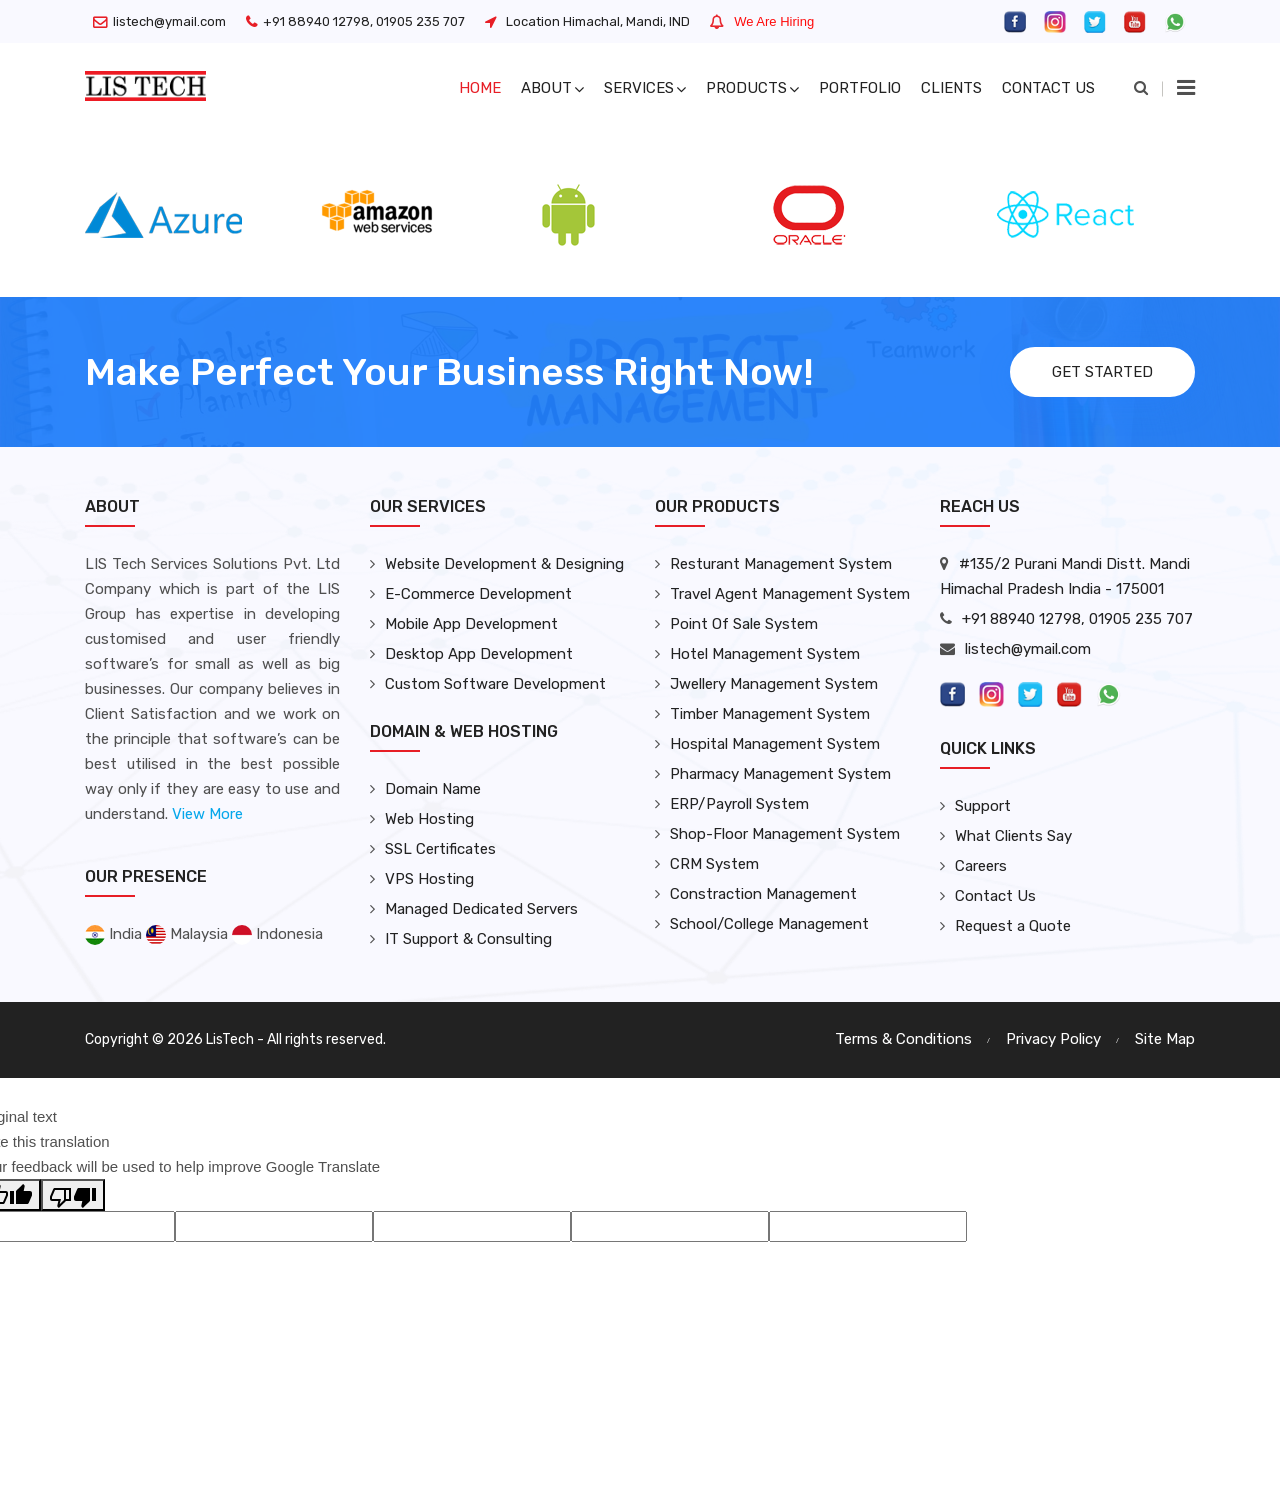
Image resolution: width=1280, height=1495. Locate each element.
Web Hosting (429, 819)
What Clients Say (1013, 836)
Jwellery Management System (774, 684)
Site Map (1165, 1039)
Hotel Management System (765, 654)
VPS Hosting (429, 879)
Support (983, 806)
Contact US (1048, 88)
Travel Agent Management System (790, 594)
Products (752, 88)
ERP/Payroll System (739, 804)
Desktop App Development (479, 654)
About (552, 88)
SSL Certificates (440, 849)
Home (480, 88)
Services (645, 88)
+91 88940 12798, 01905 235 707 (364, 21)
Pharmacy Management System (780, 774)
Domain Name (433, 789)
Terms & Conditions (903, 1039)
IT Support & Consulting (468, 939)
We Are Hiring (774, 21)
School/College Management (769, 924)
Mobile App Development (471, 624)
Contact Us (995, 896)
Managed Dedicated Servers (481, 909)
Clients (951, 88)
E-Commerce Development (478, 594)
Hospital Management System (775, 744)
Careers (981, 866)
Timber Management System (770, 714)
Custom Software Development (495, 684)
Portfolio (860, 88)
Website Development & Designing (504, 564)
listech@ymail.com (169, 21)
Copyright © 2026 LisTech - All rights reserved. (235, 1039)
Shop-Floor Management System (785, 834)
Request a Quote (1013, 926)
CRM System (714, 864)
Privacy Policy (1053, 1039)
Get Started (1102, 372)
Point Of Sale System (744, 624)
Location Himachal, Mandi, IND (598, 21)
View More (207, 814)
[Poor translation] (73, 1195)
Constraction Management (763, 894)
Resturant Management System (781, 564)
